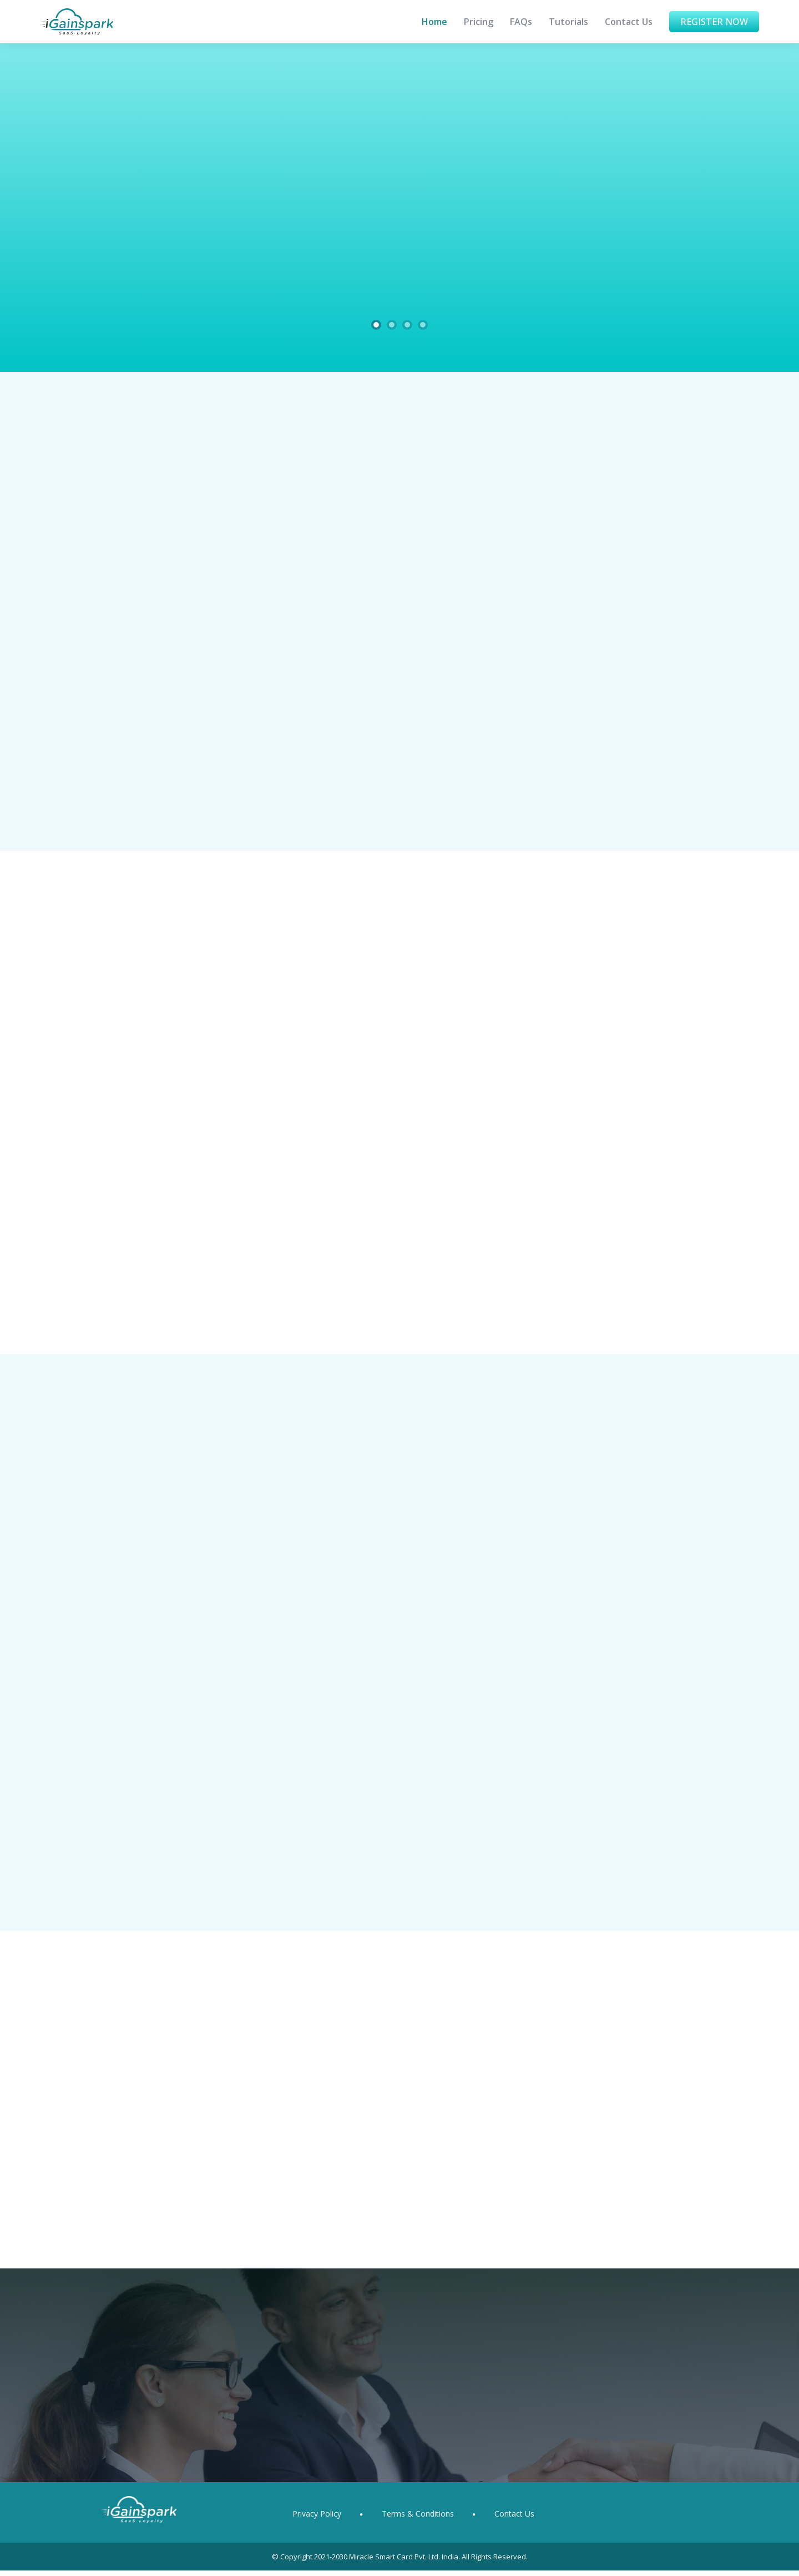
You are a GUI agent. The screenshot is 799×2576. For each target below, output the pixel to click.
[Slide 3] (407, 325)
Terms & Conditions (418, 2519)
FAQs (521, 22)
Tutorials (568, 22)
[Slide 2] (392, 325)
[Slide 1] (376, 325)
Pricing (478, 22)
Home (434, 22)
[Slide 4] (423, 325)
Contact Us (629, 22)
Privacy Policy (316, 2519)
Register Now (714, 22)
